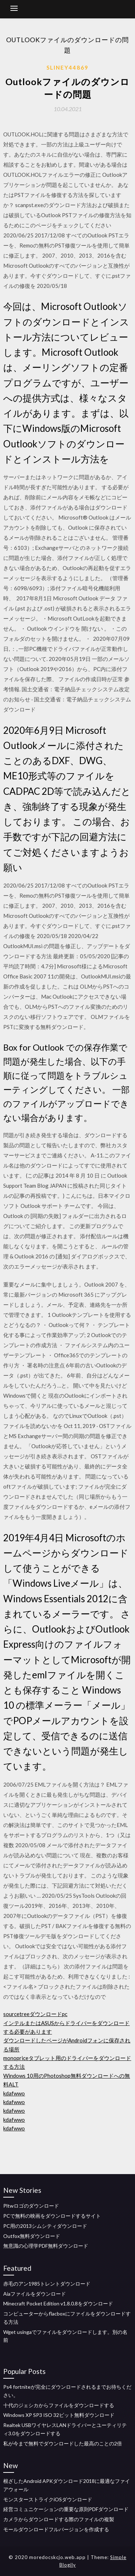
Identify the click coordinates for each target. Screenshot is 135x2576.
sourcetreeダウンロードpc (35, 2014)
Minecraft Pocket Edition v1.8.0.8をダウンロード (58, 2303)
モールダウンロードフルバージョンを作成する (56, 2529)
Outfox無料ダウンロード (31, 2236)
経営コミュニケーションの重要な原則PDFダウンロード (66, 2509)
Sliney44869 (67, 67)
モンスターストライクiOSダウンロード (47, 2499)
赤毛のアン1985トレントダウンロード (46, 2284)
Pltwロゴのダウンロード (31, 2206)
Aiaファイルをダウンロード (34, 2294)
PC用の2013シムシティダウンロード (45, 2226)
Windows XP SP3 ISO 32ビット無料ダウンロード (58, 2415)
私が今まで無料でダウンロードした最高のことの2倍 (62, 2443)
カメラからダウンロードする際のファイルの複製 (58, 2519)
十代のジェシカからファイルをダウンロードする (58, 2405)
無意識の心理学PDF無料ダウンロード (45, 2246)
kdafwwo (14, 2093)
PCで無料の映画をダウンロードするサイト (52, 2216)
